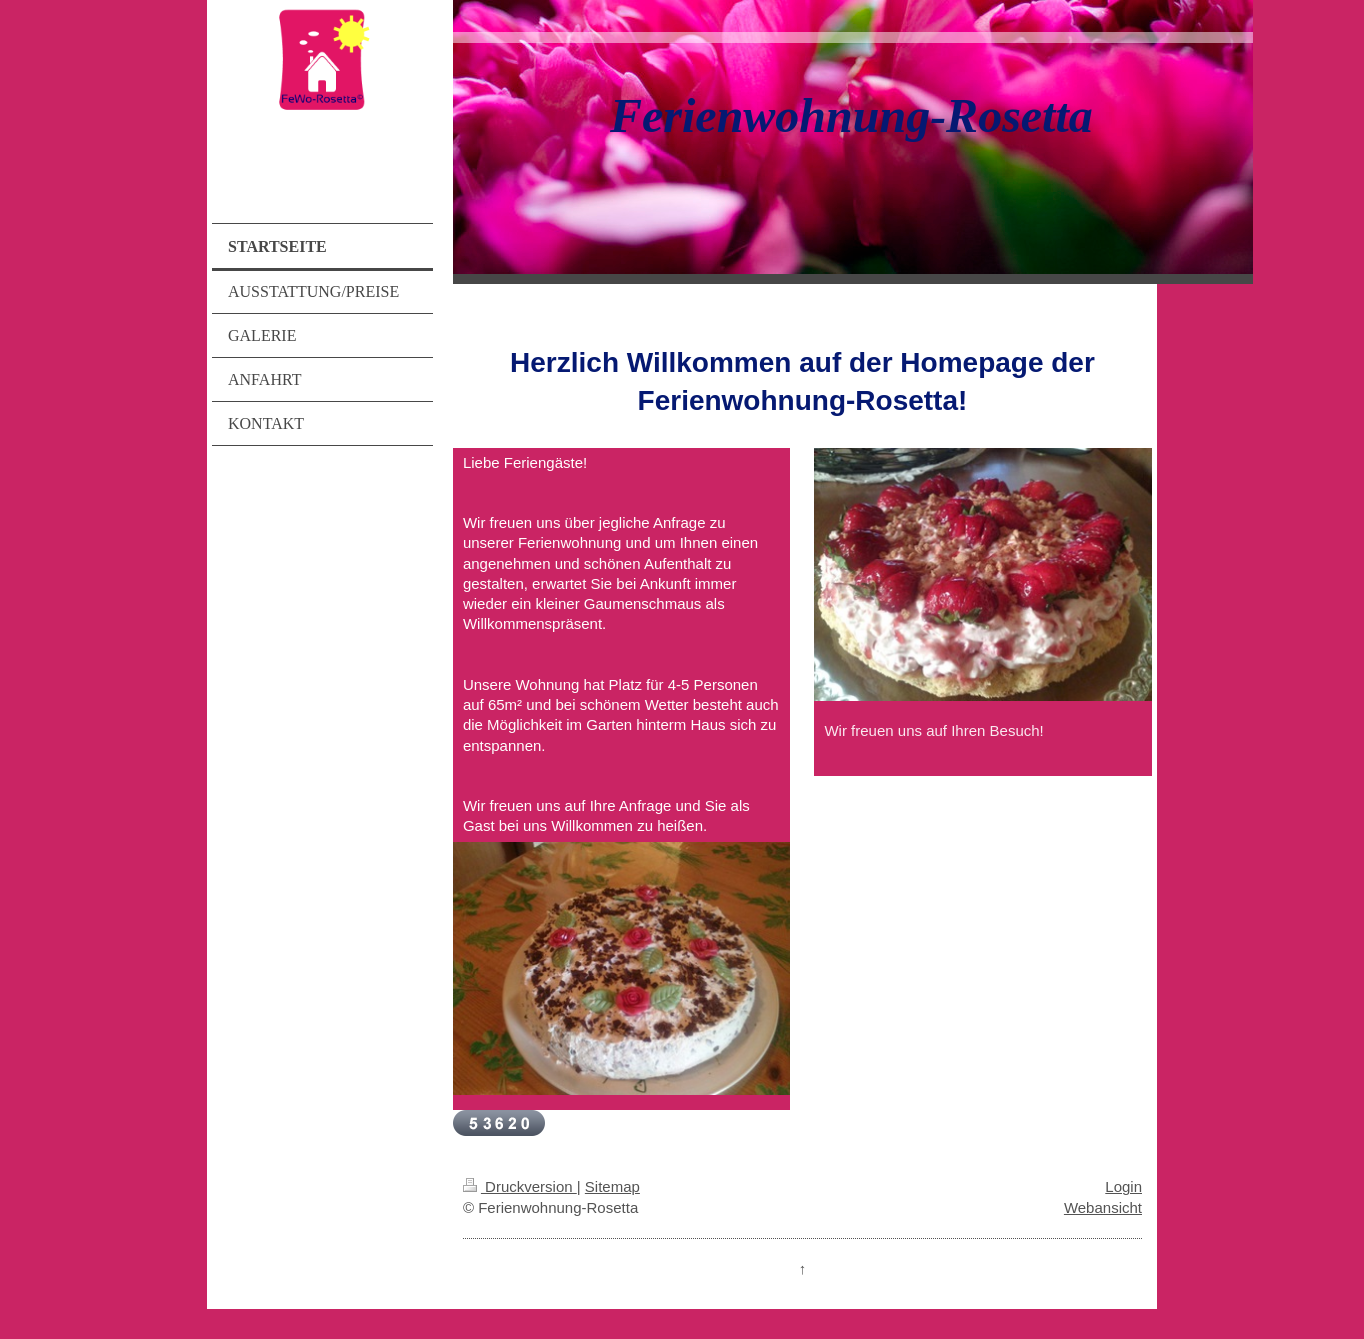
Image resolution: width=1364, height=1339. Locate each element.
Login (1123, 1186)
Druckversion (520, 1186)
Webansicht (1103, 1207)
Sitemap (612, 1186)
